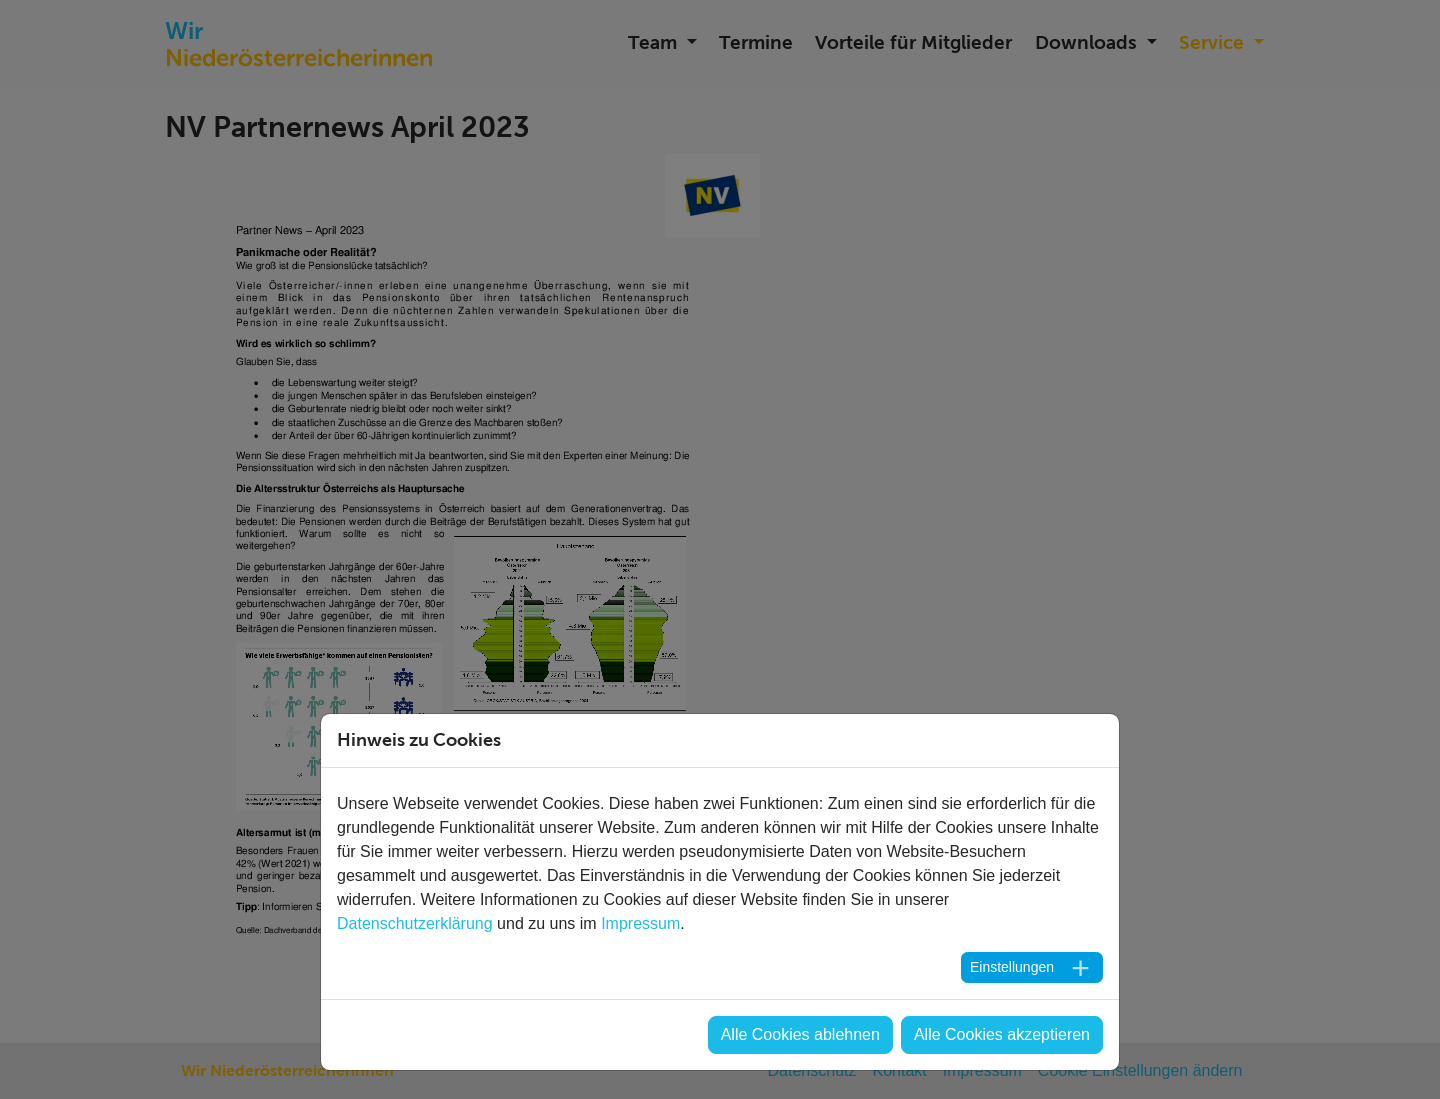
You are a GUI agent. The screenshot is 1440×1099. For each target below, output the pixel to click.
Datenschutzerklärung (415, 923)
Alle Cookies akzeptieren (1002, 1034)
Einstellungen (1012, 967)
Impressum (640, 923)
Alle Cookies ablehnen (800, 1034)
